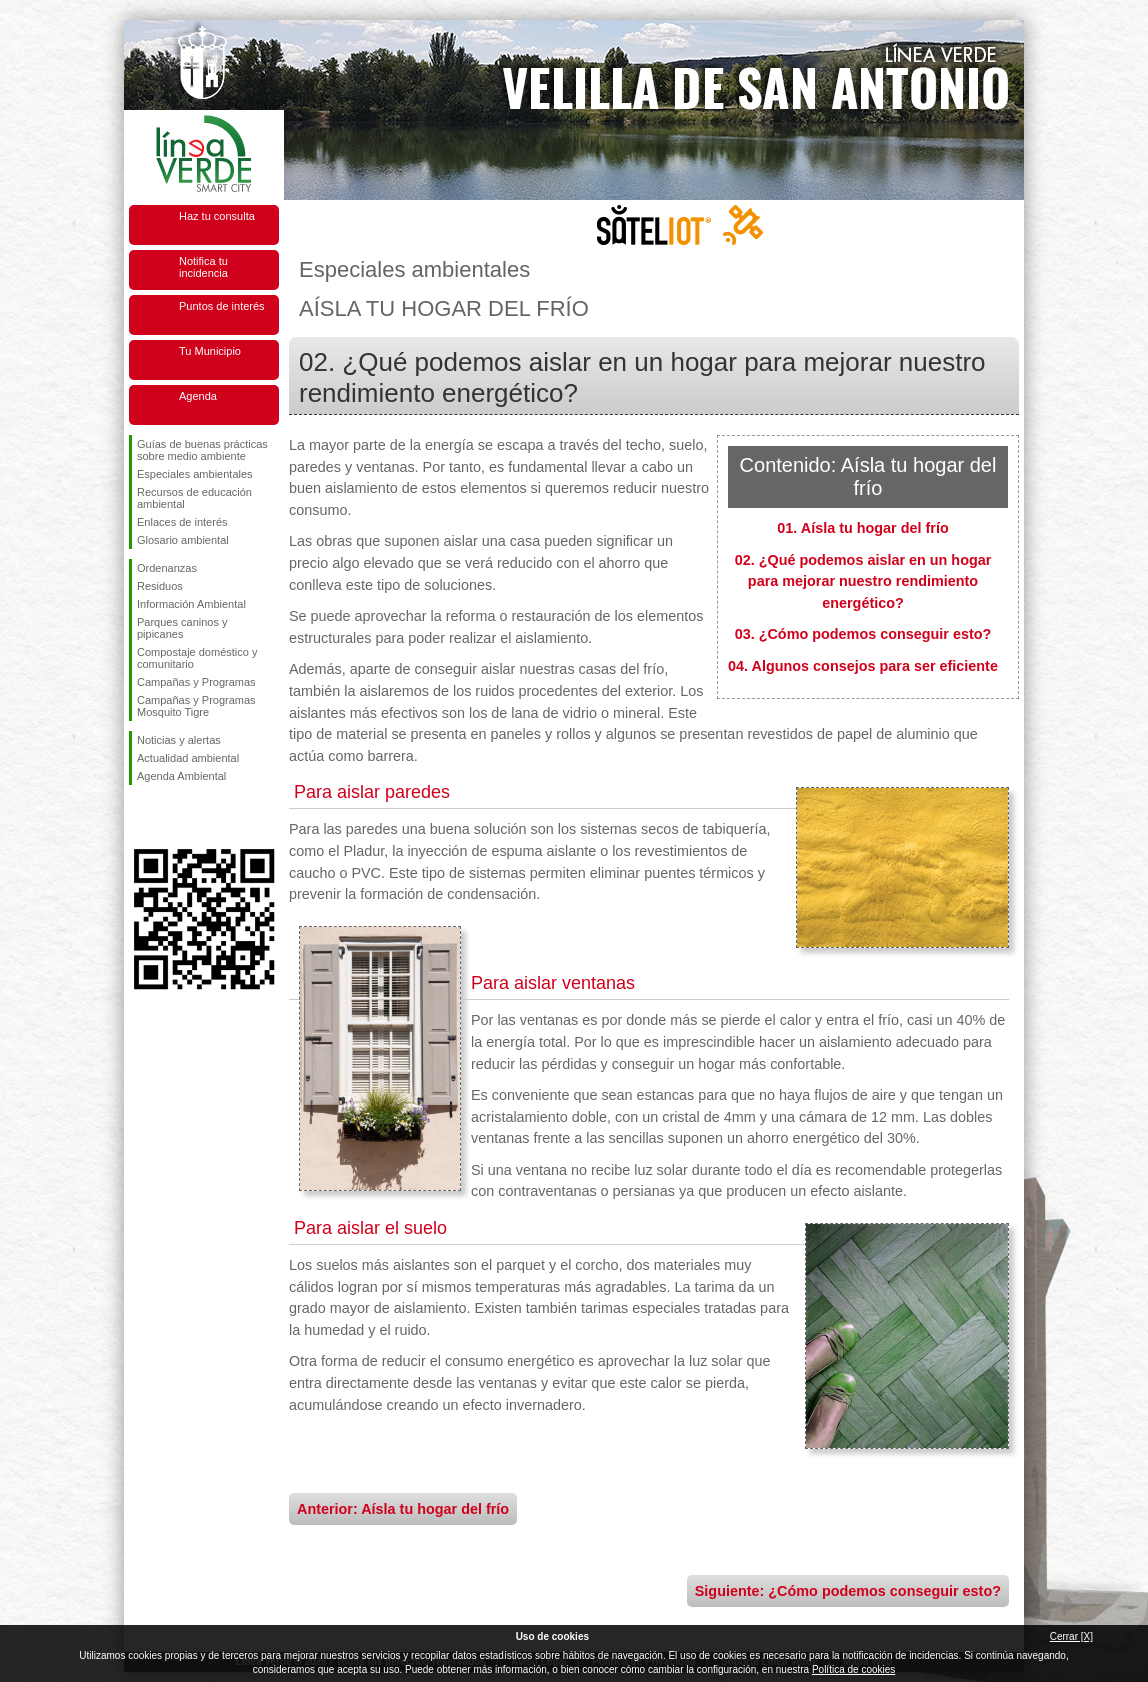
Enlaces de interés (182, 522)
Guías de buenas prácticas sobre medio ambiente (202, 450)
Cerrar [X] (1071, 1636)
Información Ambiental (191, 604)
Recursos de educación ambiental (194, 498)
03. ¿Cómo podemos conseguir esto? (863, 634)
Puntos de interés (222, 306)
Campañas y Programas (196, 682)
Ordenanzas (167, 568)
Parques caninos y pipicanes (182, 628)
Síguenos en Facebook (141, 817)
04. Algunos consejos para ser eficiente (863, 666)
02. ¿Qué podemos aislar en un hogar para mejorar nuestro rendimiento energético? (863, 581)
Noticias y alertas (179, 740)
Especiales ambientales (195, 474)
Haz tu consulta (217, 216)
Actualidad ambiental (188, 758)
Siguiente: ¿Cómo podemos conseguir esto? (848, 1591)
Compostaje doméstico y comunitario (197, 658)
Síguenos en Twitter (174, 817)
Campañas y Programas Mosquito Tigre (196, 706)
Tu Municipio (210, 351)
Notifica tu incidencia (203, 267)
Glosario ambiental (183, 540)
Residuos (160, 586)
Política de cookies (853, 1669)
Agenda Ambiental (181, 776)
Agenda (198, 396)
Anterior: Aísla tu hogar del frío (403, 1509)
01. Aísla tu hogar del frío (862, 528)
